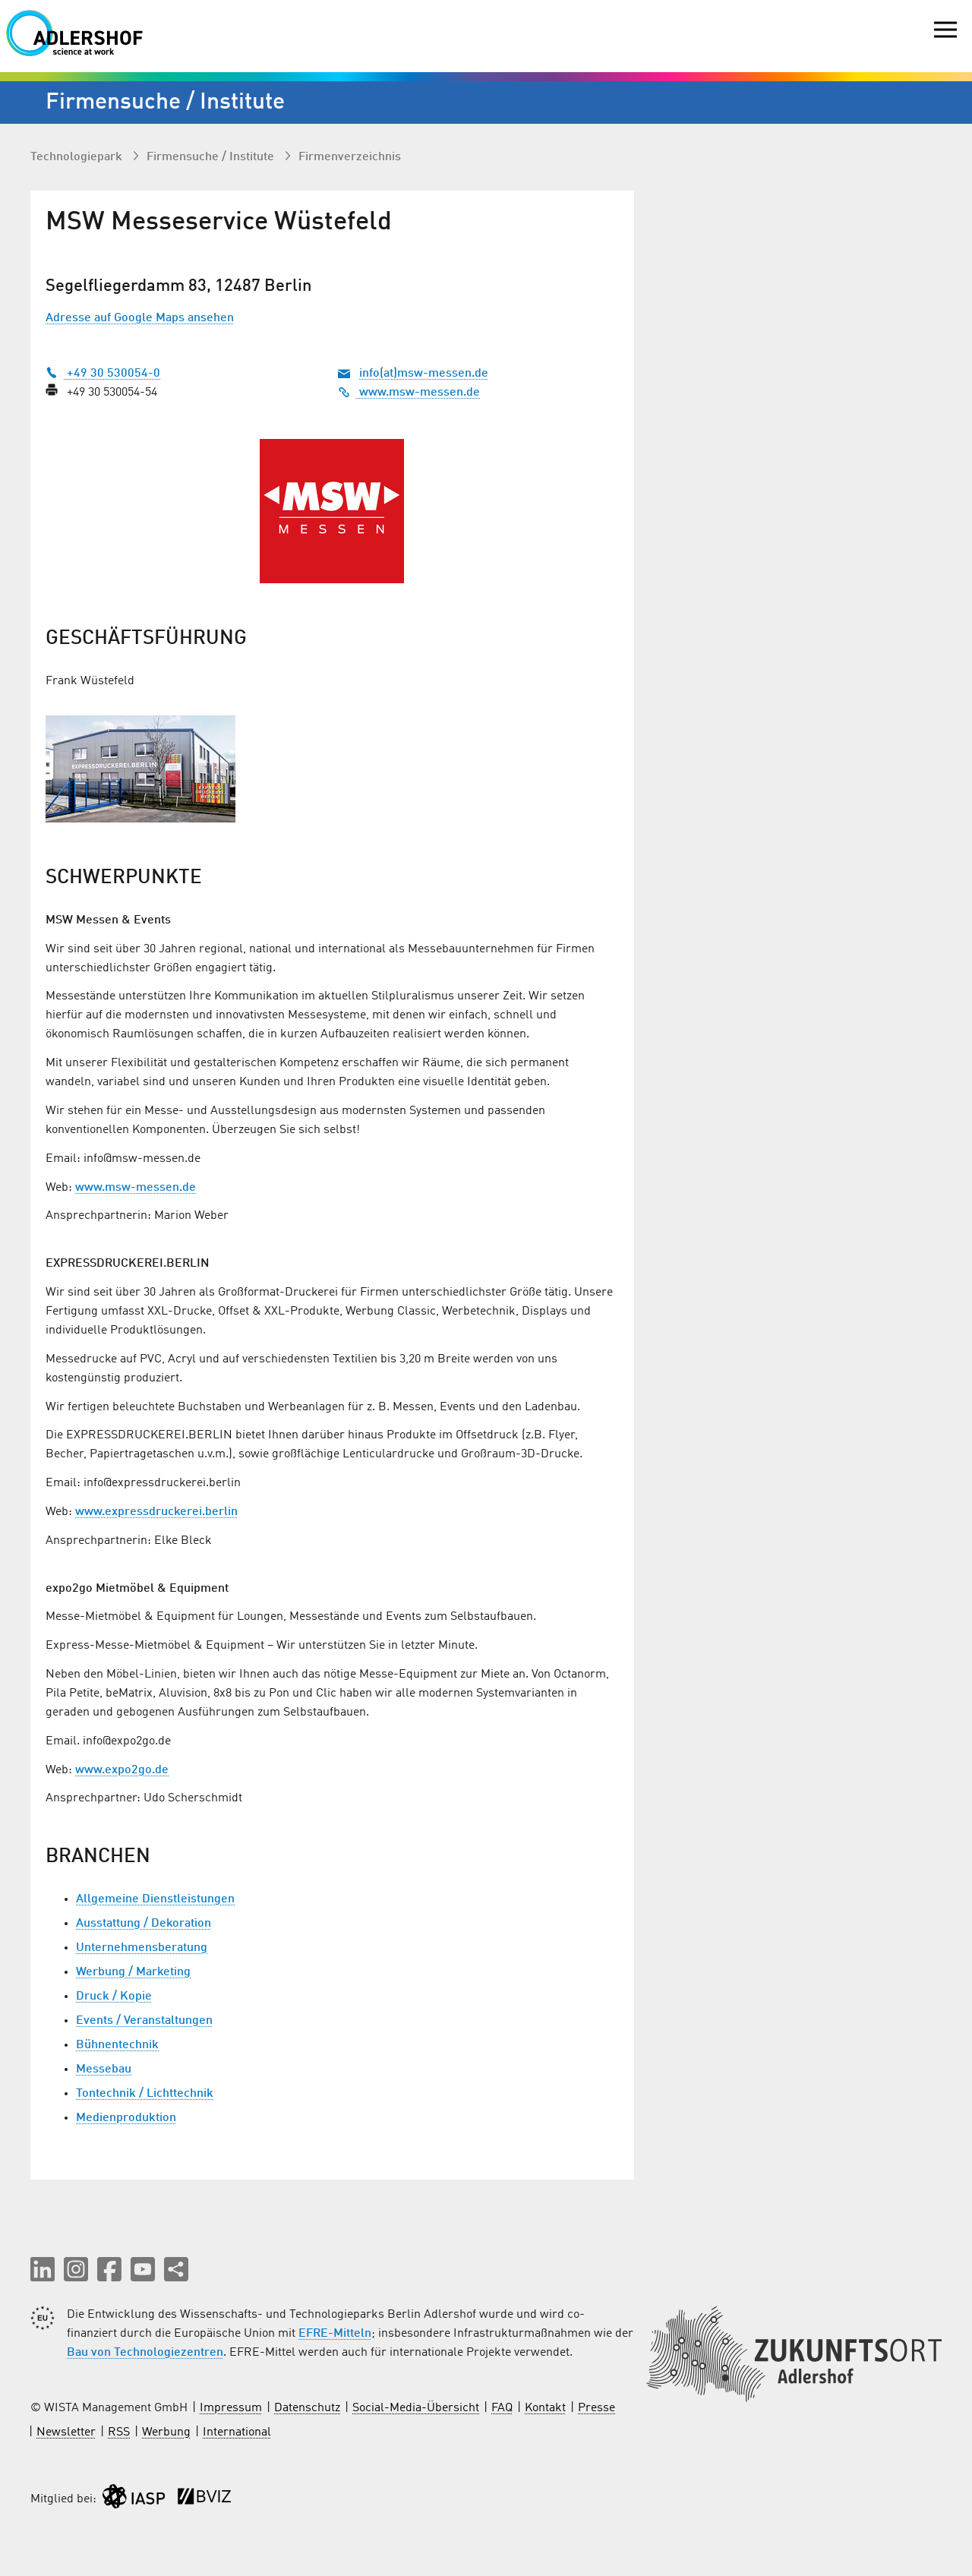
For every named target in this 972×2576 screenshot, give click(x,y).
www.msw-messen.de (409, 393)
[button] (42, 2269)
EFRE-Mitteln (334, 2334)
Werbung (166, 2432)
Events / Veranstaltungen (144, 2021)
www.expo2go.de (122, 1770)
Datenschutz (307, 2408)
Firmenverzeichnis (349, 157)
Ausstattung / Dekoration (143, 1924)
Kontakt (545, 2408)
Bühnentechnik (117, 2045)
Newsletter (66, 2432)
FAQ (502, 2408)
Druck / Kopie (114, 1996)
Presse (596, 2408)
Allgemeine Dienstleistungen (155, 1899)
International (237, 2432)
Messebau (103, 2069)
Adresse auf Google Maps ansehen (140, 318)
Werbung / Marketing (133, 1972)
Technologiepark (77, 157)
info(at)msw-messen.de (423, 374)
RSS (119, 2432)
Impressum (231, 2408)
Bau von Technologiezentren (145, 2353)
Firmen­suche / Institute (212, 157)
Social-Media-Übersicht (415, 2408)
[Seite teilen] (176, 2269)
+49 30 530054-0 (103, 374)
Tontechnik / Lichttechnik (144, 2094)
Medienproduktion (126, 2118)
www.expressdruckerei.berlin (156, 1512)
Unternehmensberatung (141, 1948)
